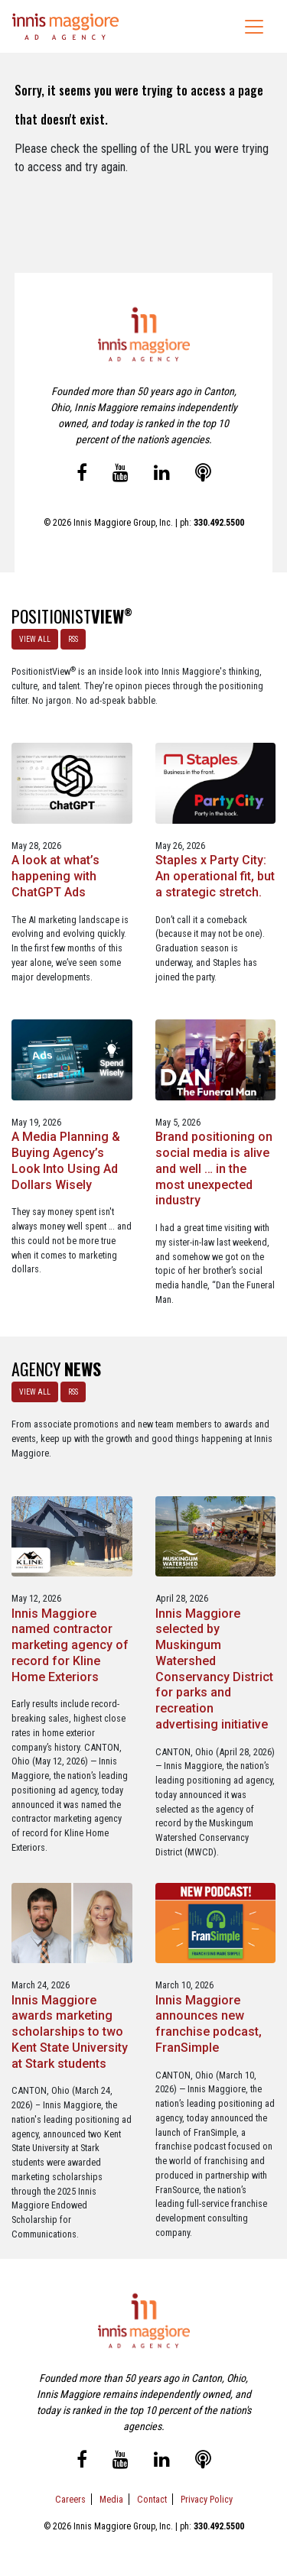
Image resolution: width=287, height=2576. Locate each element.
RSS (73, 639)
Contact (152, 2499)
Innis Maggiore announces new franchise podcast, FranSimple (208, 2024)
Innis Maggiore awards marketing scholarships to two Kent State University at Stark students (69, 2032)
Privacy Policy (207, 2499)
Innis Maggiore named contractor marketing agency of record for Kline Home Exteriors (70, 1645)
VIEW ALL (35, 639)
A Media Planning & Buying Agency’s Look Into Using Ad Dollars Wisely (65, 1160)
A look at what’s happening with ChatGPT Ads (55, 876)
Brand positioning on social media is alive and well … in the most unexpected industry (213, 1168)
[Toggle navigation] (254, 26)
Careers (70, 2499)
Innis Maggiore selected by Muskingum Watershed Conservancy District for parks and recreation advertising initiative (214, 1669)
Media (111, 2499)
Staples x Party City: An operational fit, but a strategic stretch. (215, 876)
